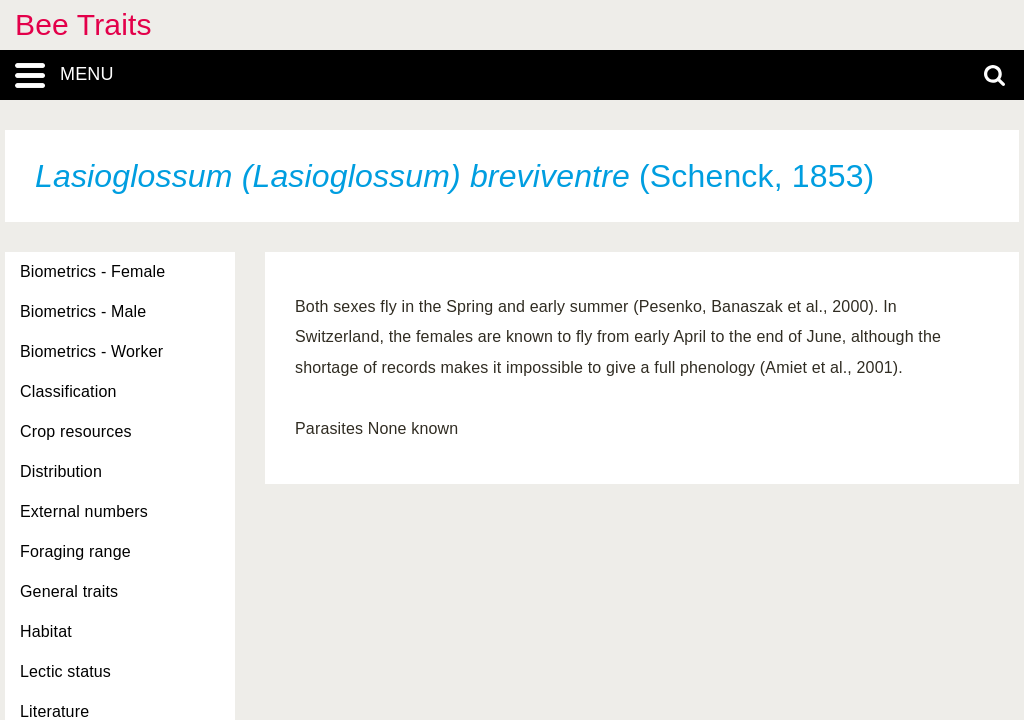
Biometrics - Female (92, 271)
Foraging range (75, 551)
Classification (68, 391)
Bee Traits (83, 24)
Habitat (46, 631)
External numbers (84, 511)
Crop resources (76, 431)
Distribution (61, 471)
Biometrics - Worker (91, 351)
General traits (69, 591)
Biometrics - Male (83, 311)
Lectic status (65, 671)
